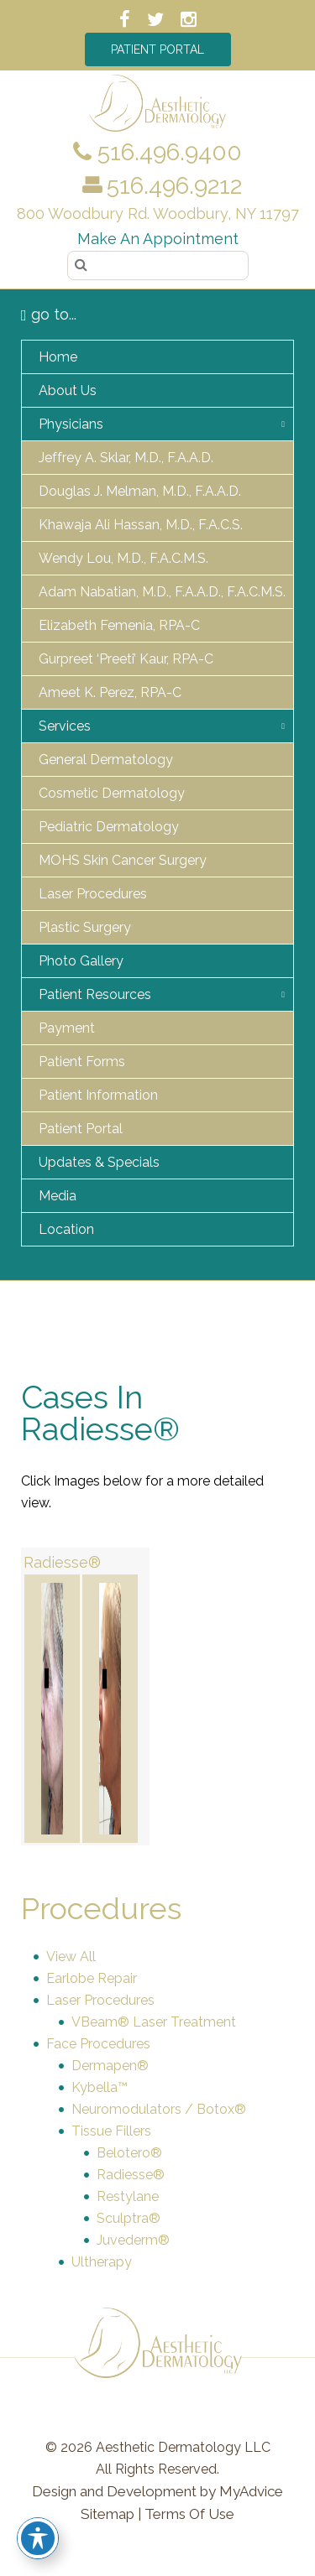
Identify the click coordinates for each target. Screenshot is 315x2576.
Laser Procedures (93, 894)
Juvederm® (133, 2240)
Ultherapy (101, 2262)
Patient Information (98, 1095)
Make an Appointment (158, 238)
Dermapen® (110, 2066)
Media (57, 1196)
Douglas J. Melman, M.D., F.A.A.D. (140, 491)
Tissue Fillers (111, 2131)
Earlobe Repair (91, 1978)
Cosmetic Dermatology (112, 793)
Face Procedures (98, 2044)
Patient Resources (95, 994)
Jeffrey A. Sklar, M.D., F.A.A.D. (126, 458)
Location (66, 1229)
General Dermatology (106, 760)
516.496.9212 (174, 186)
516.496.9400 (157, 152)
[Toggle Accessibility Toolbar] (38, 2538)
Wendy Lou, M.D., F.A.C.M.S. (123, 558)
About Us (68, 390)
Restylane (128, 2196)
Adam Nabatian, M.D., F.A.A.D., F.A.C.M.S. (162, 592)
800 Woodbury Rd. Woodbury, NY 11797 (158, 213)
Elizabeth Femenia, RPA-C (119, 625)
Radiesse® (62, 1562)
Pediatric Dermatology (109, 827)
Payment (67, 1028)
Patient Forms (82, 1061)
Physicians (71, 424)
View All (71, 1957)
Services (65, 726)
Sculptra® (128, 2218)
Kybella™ (99, 2087)
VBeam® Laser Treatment (153, 2022)
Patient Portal (157, 49)
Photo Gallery (81, 961)
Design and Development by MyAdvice (157, 2491)
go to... (48, 314)
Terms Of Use (189, 2514)
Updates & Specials (99, 1162)
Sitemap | (111, 2514)
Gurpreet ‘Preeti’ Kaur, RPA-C (126, 659)
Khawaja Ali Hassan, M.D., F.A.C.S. (141, 525)
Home (58, 357)
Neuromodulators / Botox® (158, 2109)
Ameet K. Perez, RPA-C (110, 692)
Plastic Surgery (85, 927)
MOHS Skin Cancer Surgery (123, 860)
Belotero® (129, 2153)
